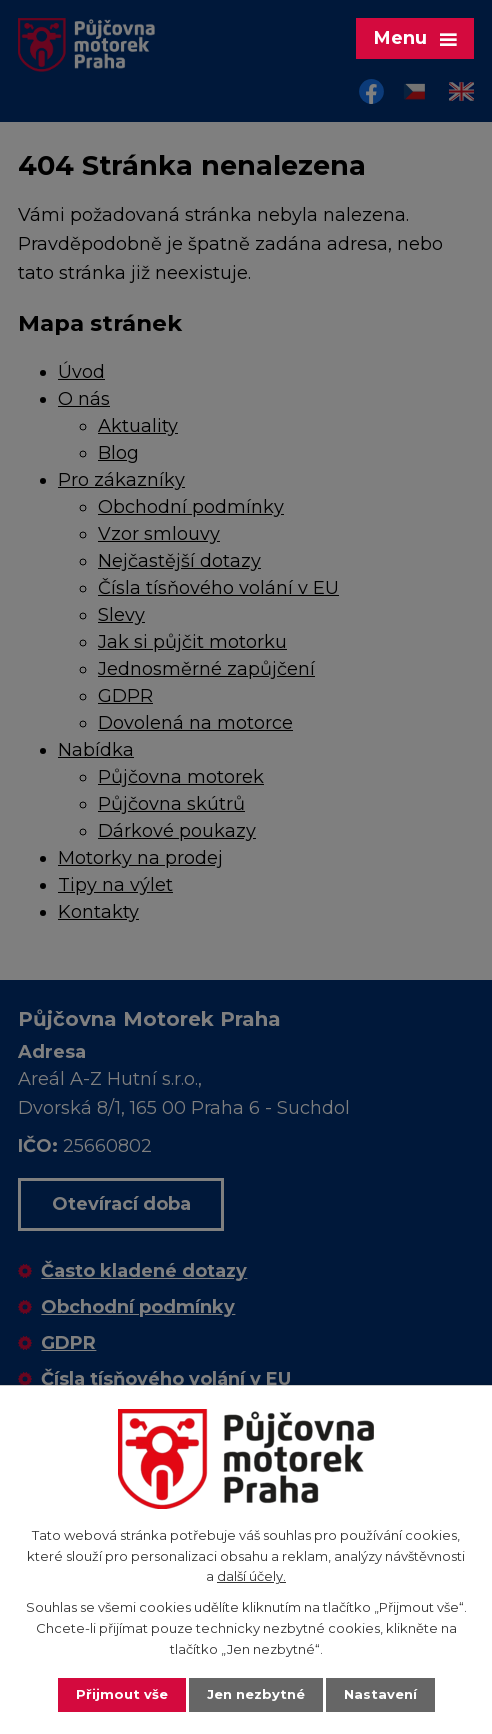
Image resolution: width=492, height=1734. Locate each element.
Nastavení (380, 1694)
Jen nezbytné (256, 1694)
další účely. (251, 1576)
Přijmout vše (122, 1694)
